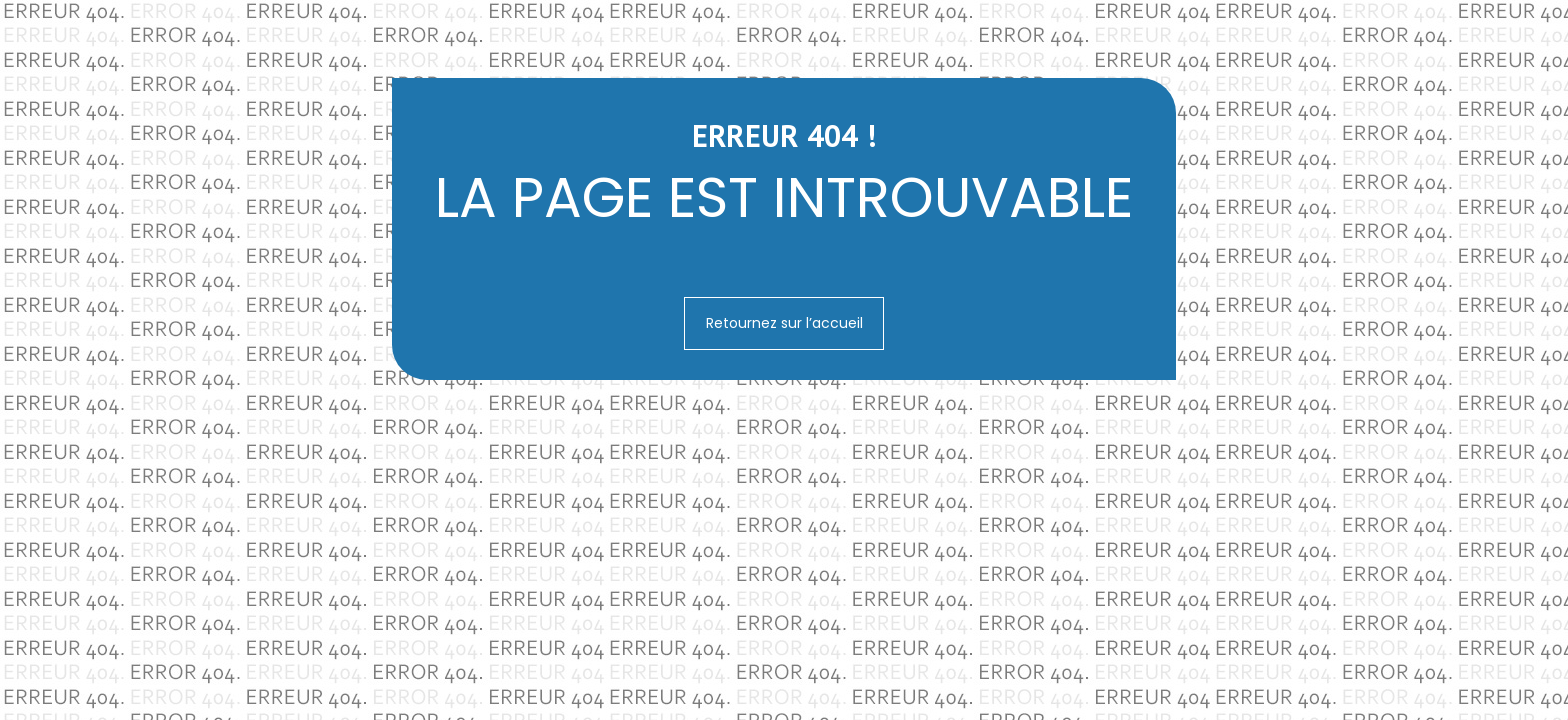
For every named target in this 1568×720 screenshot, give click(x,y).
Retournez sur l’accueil (784, 323)
